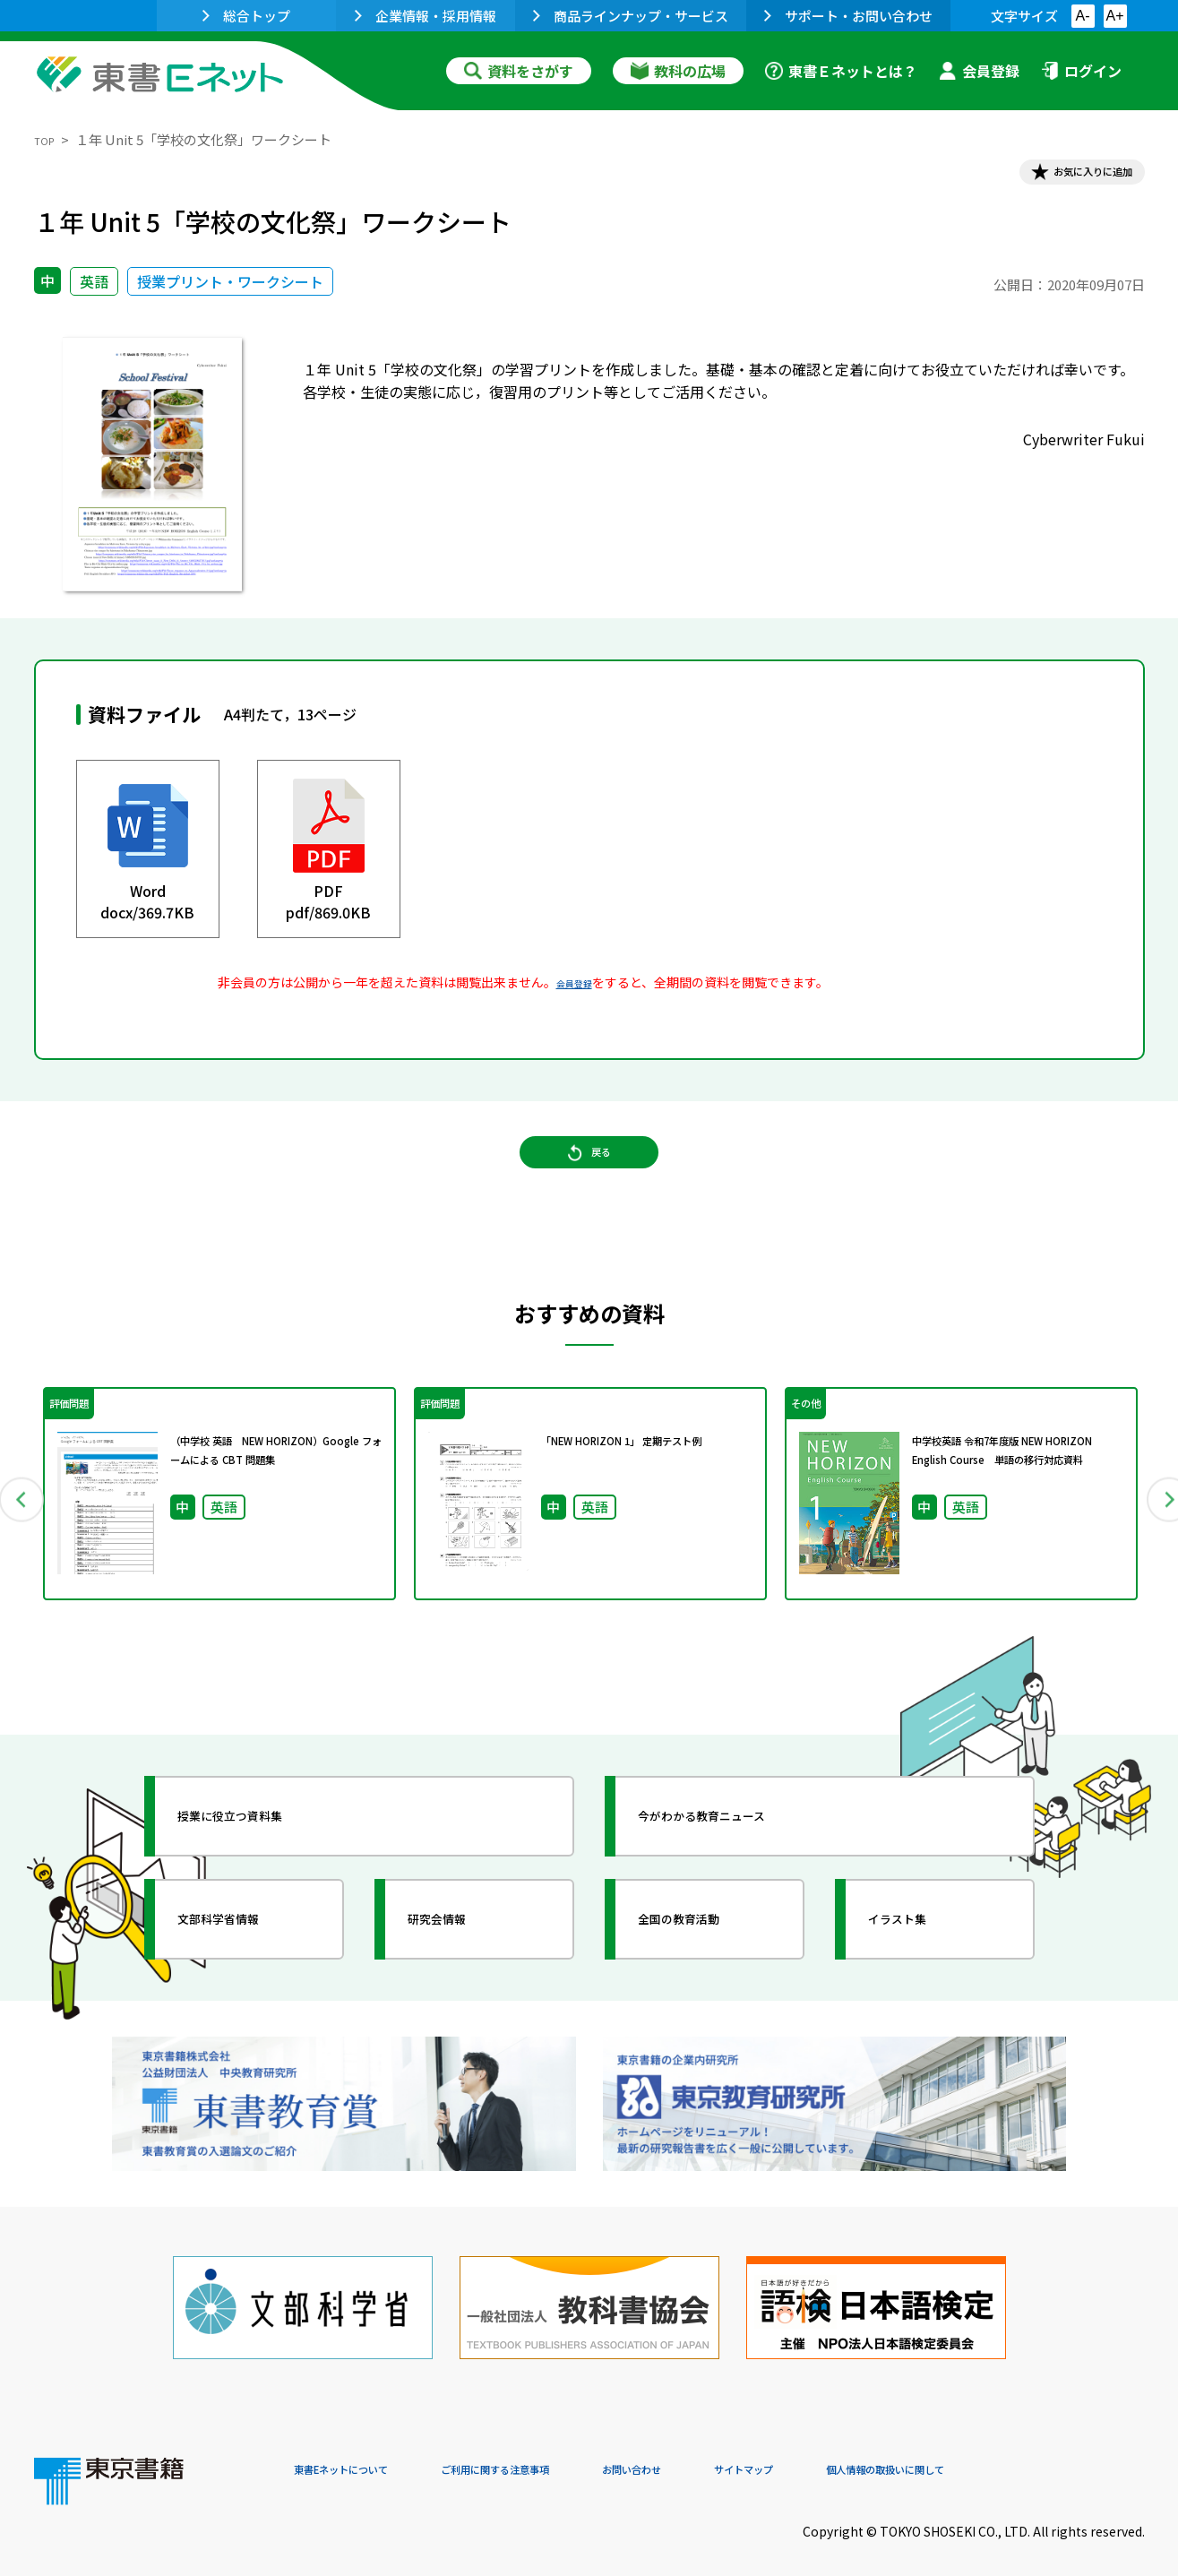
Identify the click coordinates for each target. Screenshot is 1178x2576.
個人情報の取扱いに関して (1059, 2455)
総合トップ (246, 15)
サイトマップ (877, 2455)
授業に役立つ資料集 (263, 1853)
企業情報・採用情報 (425, 15)
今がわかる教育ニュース (739, 1853)
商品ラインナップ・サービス (630, 15)
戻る (589, 1183)
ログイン (1081, 71)
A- (1083, 15)
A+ (1114, 15)
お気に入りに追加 (1067, 177)
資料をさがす (518, 71)
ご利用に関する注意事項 (563, 2455)
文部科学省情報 (247, 1957)
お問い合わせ (738, 2455)
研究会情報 (461, 1957)
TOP (48, 139)
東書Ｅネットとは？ (841, 71)
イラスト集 (921, 1957)
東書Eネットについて (363, 2455)
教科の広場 (678, 71)
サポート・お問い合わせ (848, 15)
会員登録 (979, 71)
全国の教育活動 (707, 1957)
